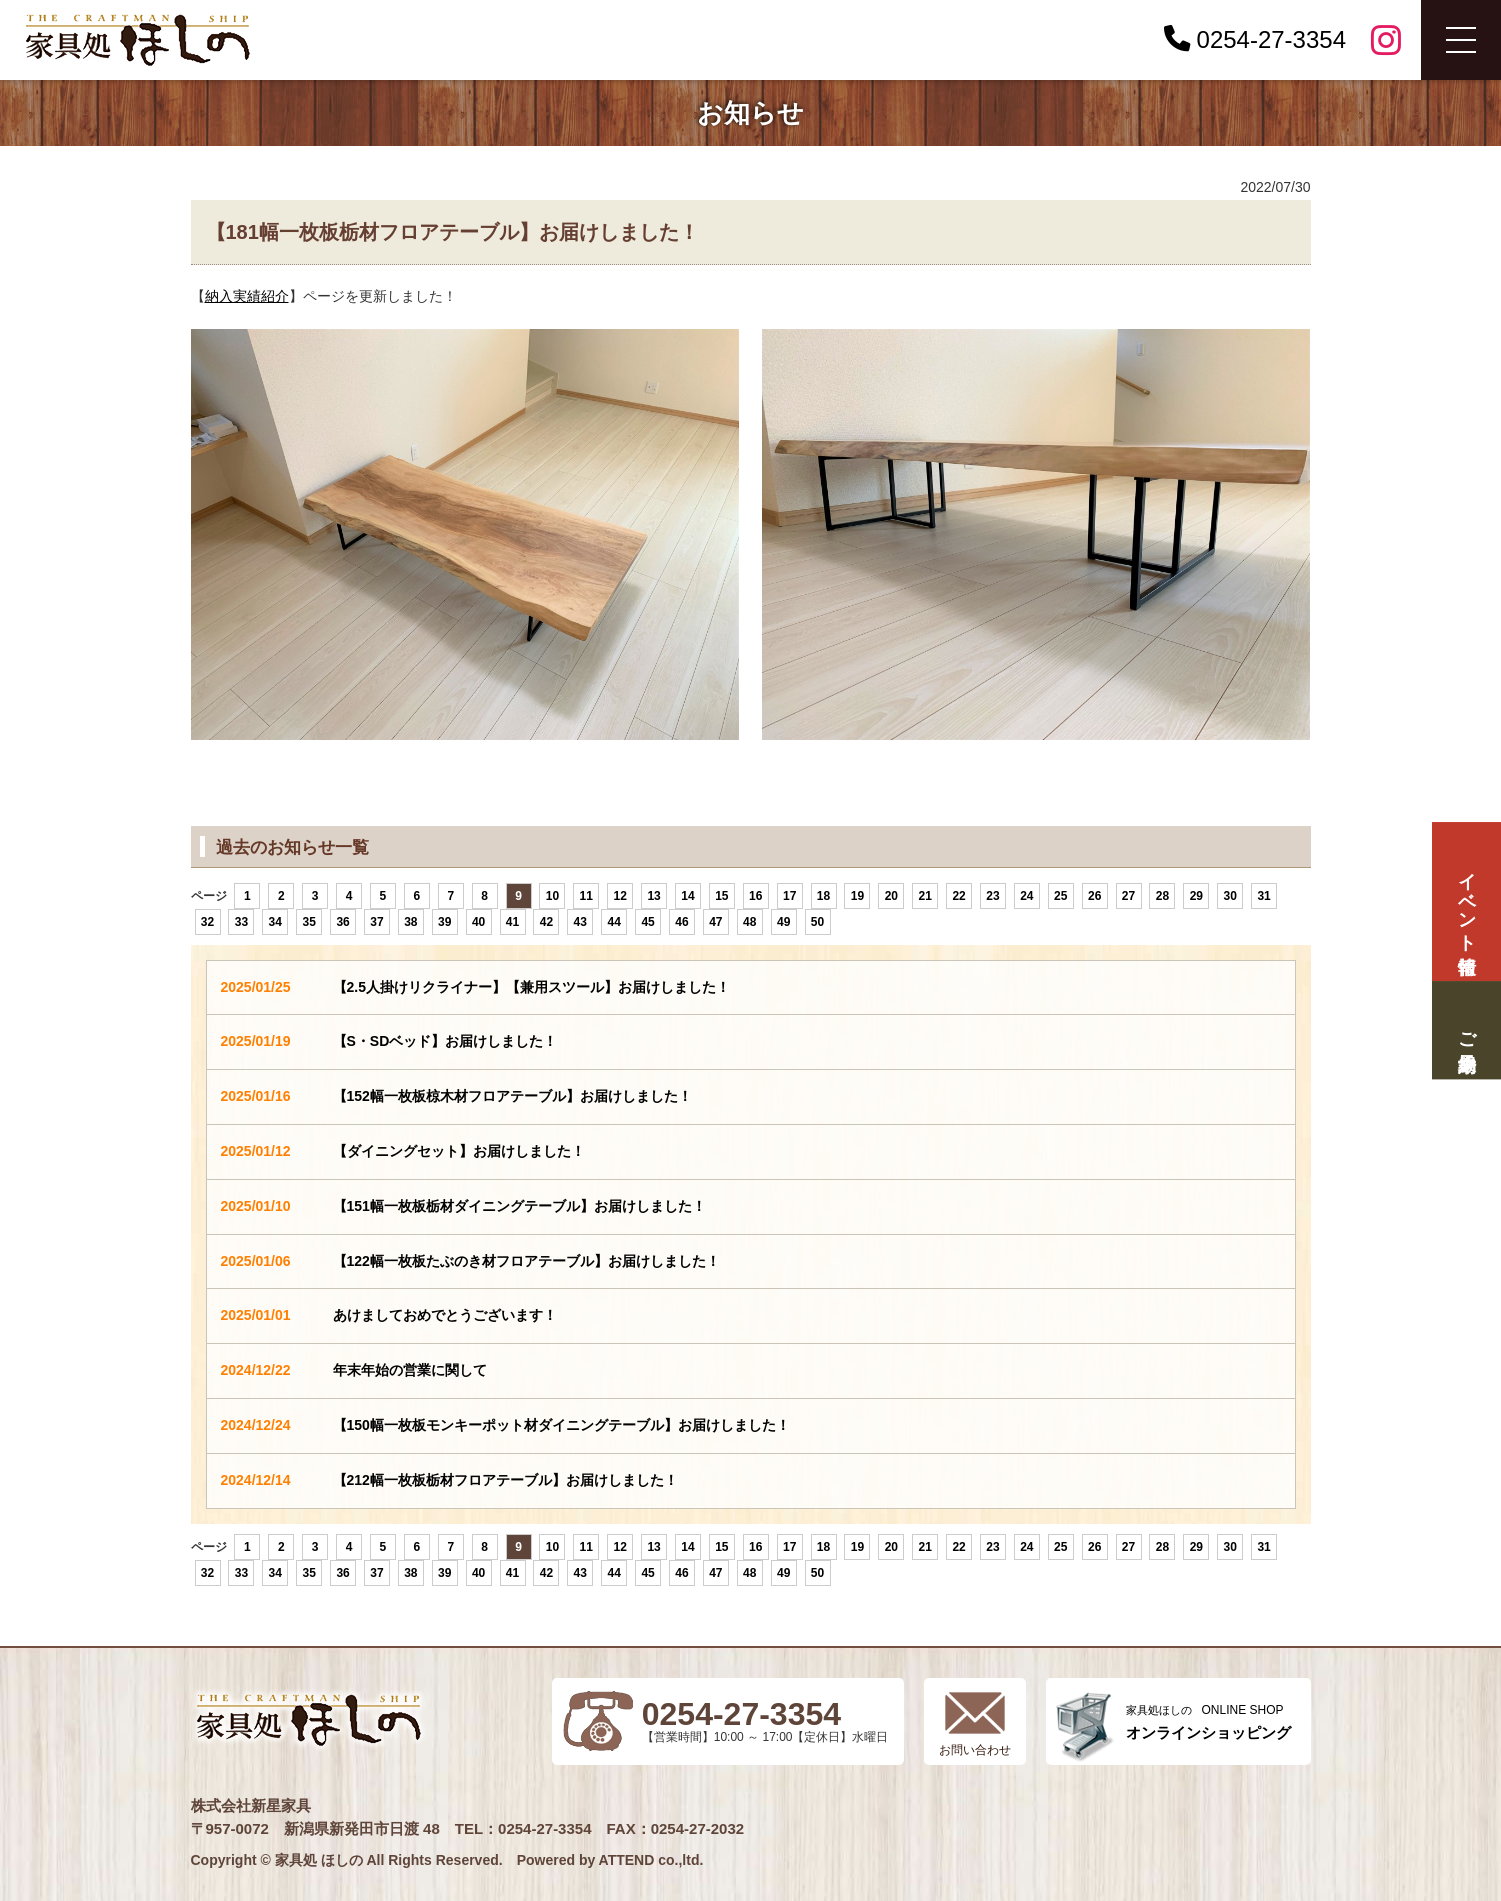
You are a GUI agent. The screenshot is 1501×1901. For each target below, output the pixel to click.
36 (342, 922)
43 (580, 922)
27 (1128, 896)
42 (546, 922)
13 (653, 896)
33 (241, 922)
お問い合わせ (975, 1750)
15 (721, 896)
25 (1060, 896)
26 (1094, 896)
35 (308, 922)
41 (512, 922)
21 (925, 896)
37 (376, 922)
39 (444, 922)
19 (857, 896)
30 (1230, 896)
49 (783, 922)
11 (586, 896)
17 (789, 896)
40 (478, 922)
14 (687, 896)
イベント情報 (1466, 901)
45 (647, 922)
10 (552, 896)
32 (207, 922)
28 (1162, 896)
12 (620, 896)
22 (958, 896)
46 (681, 922)
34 (275, 922)
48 (749, 922)
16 (755, 896)
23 (992, 896)
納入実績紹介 (247, 296)
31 (1263, 896)
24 (1026, 896)
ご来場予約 (1466, 1030)
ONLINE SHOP (1208, 1722)
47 (715, 922)
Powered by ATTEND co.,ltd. (610, 1860)
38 (410, 922)
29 (1196, 896)
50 (817, 922)
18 (823, 896)
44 (614, 922)
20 (891, 896)
